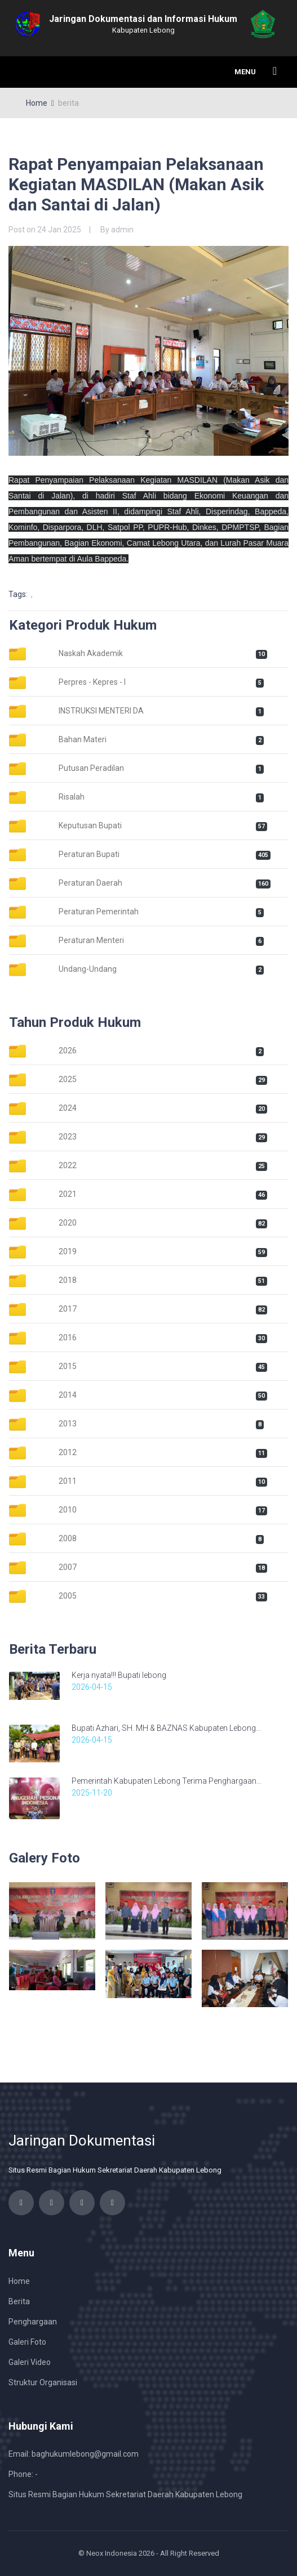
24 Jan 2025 (59, 229)
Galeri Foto (27, 2341)
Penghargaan (32, 2321)
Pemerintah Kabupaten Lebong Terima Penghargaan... (166, 1780)
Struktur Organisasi (42, 2382)
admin (122, 229)
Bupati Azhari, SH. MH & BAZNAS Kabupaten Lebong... (166, 1728)
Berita (19, 2301)
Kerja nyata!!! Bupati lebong (119, 1675)
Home (36, 102)
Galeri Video (29, 2362)
